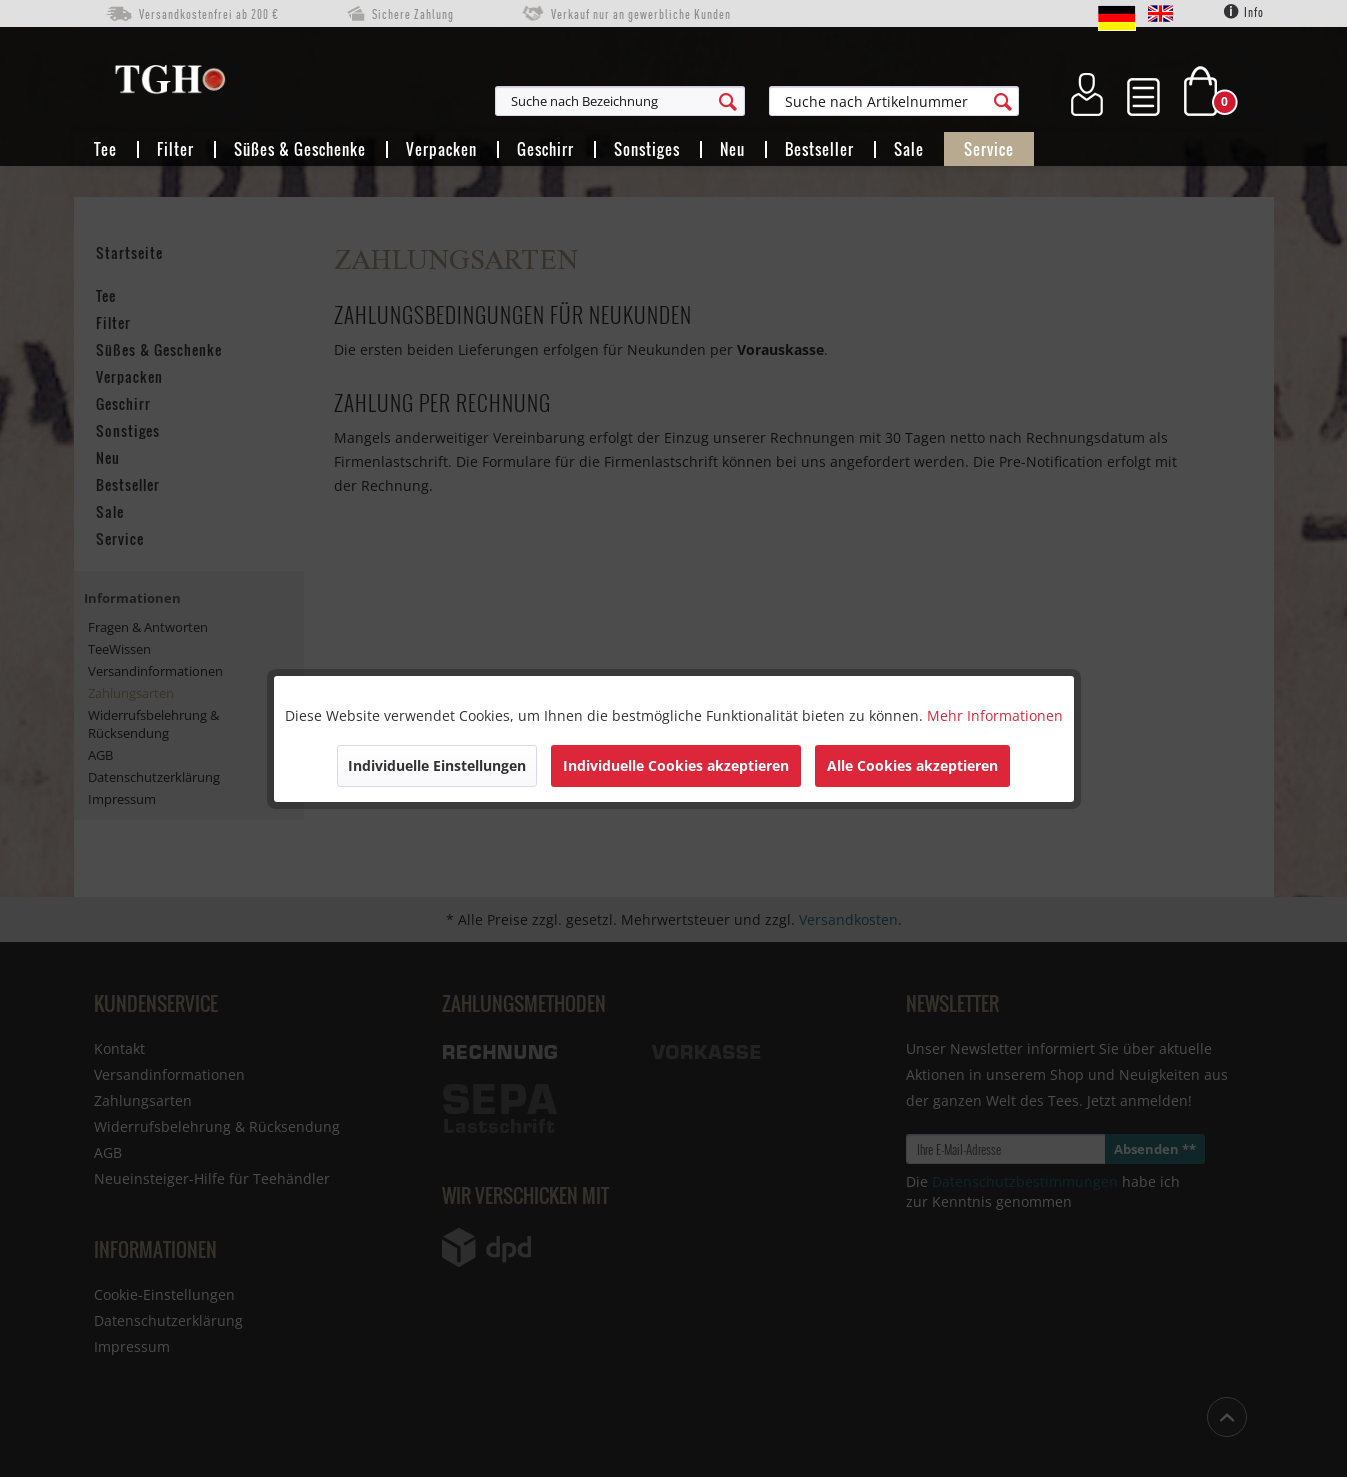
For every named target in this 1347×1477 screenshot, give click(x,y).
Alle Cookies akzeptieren (912, 765)
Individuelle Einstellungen (437, 765)
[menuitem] (718, 101)
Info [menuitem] (1244, 12)
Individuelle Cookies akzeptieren (676, 765)
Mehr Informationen (995, 715)
